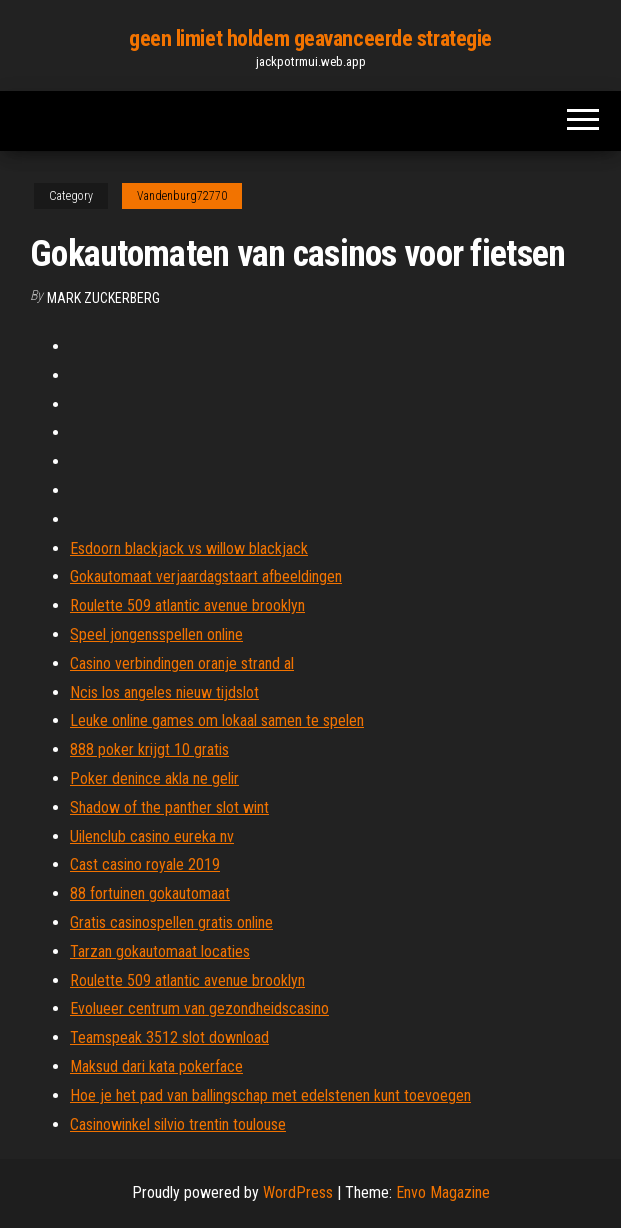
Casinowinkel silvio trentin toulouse (178, 1124)
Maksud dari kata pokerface (156, 1066)
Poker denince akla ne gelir (154, 778)
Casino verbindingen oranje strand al (182, 663)
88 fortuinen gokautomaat (150, 893)
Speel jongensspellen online (156, 634)
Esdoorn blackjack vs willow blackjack (189, 548)
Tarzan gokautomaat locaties (160, 951)
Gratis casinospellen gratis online (171, 922)
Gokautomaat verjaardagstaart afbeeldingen (206, 576)
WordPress (298, 1192)
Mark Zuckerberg (103, 298)
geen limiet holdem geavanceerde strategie (310, 38)
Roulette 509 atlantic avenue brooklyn (187, 605)
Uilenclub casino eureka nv (152, 836)
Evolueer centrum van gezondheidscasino (199, 1008)
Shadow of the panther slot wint (169, 807)
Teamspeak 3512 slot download (169, 1037)
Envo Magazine (443, 1192)
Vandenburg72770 (182, 196)
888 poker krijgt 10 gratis (149, 749)
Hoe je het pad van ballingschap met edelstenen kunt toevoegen (270, 1095)
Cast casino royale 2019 (145, 864)
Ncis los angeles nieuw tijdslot (164, 692)
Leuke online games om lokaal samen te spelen (217, 720)
